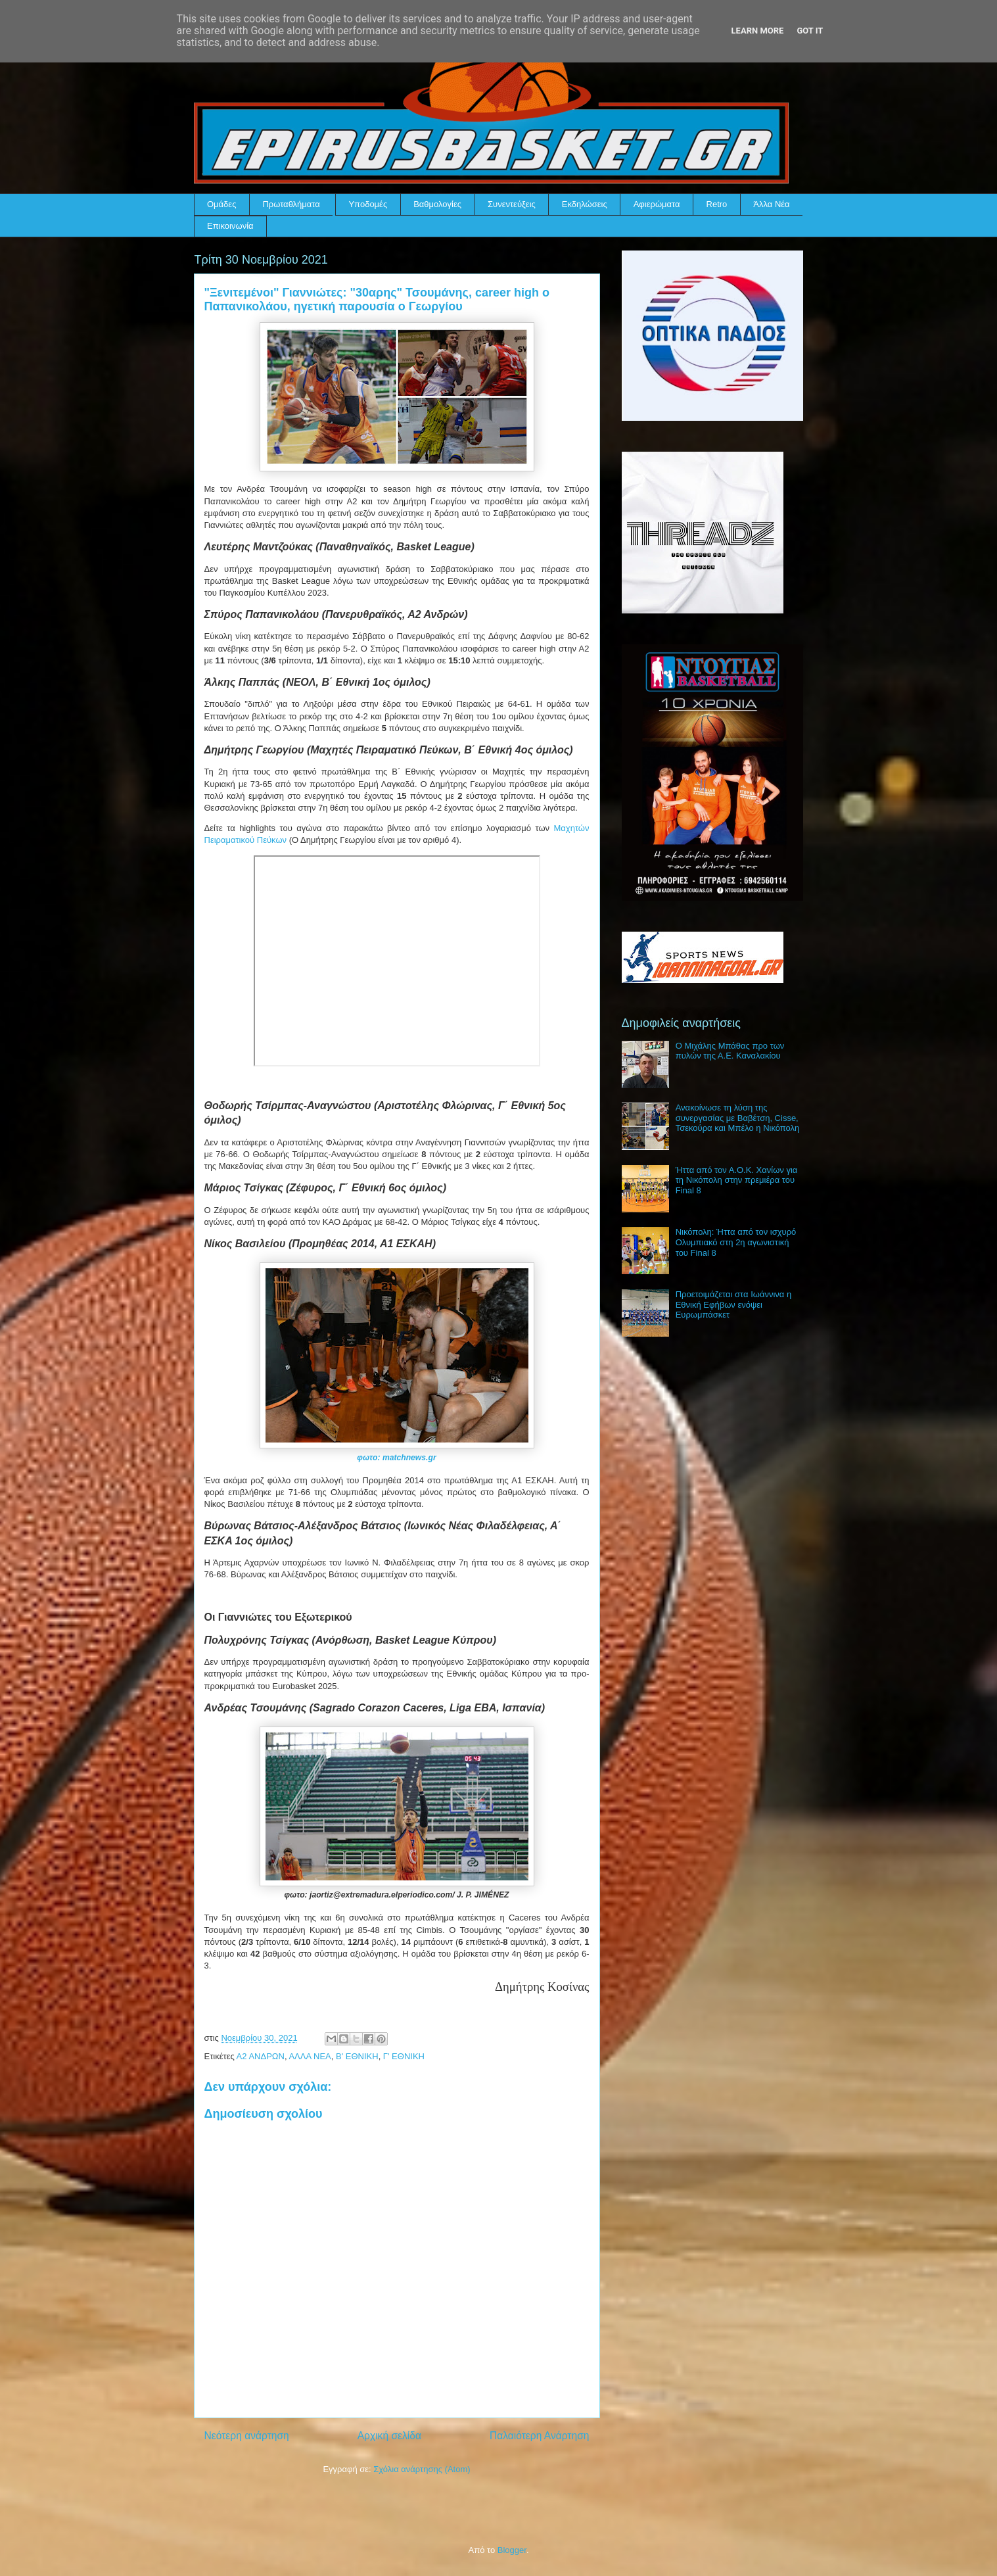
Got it (810, 31)
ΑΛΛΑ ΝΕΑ (310, 2056)
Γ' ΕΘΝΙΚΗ (404, 2056)
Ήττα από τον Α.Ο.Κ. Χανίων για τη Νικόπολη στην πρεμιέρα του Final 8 (737, 1180)
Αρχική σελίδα (389, 2435)
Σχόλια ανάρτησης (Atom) (421, 2469)
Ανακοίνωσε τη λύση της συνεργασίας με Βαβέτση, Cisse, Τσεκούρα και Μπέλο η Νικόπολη (738, 1118)
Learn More (757, 31)
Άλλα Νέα (771, 204)
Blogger (512, 2550)
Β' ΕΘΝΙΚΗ (357, 2056)
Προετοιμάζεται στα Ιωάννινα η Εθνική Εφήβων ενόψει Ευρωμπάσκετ (734, 1304)
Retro (717, 204)
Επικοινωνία (230, 226)
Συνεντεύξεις (512, 204)
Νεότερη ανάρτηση (246, 2435)
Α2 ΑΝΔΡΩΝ (261, 2056)
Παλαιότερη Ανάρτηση (540, 2435)
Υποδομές (367, 204)
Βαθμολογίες (437, 204)
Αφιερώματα (657, 204)
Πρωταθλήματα (290, 204)
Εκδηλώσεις (584, 204)
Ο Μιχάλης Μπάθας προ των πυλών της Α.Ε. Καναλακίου (730, 1051)
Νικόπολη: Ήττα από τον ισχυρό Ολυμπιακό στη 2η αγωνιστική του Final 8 (736, 1242)
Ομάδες (221, 204)
